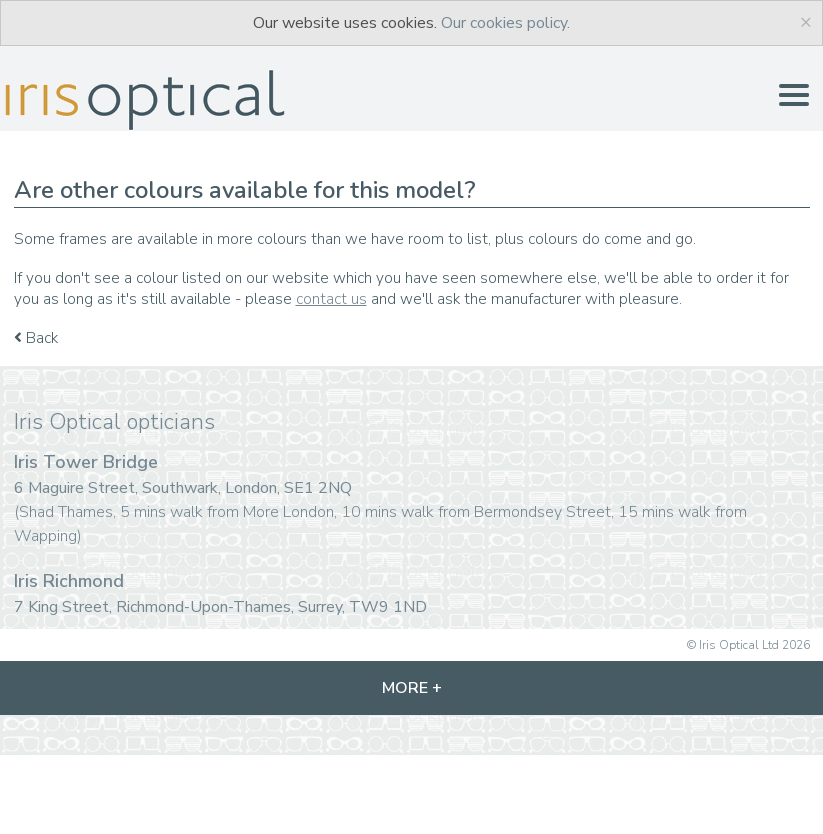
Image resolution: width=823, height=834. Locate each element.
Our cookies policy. (505, 23)
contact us (331, 298)
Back (36, 337)
